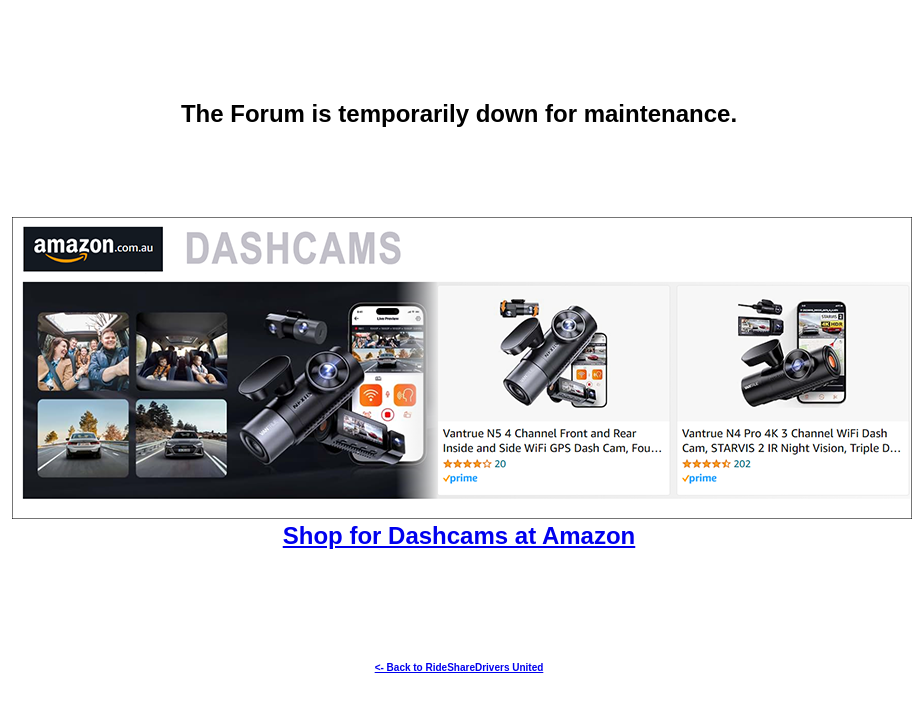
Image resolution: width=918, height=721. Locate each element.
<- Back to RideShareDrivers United (459, 667)
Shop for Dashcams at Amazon (459, 535)
